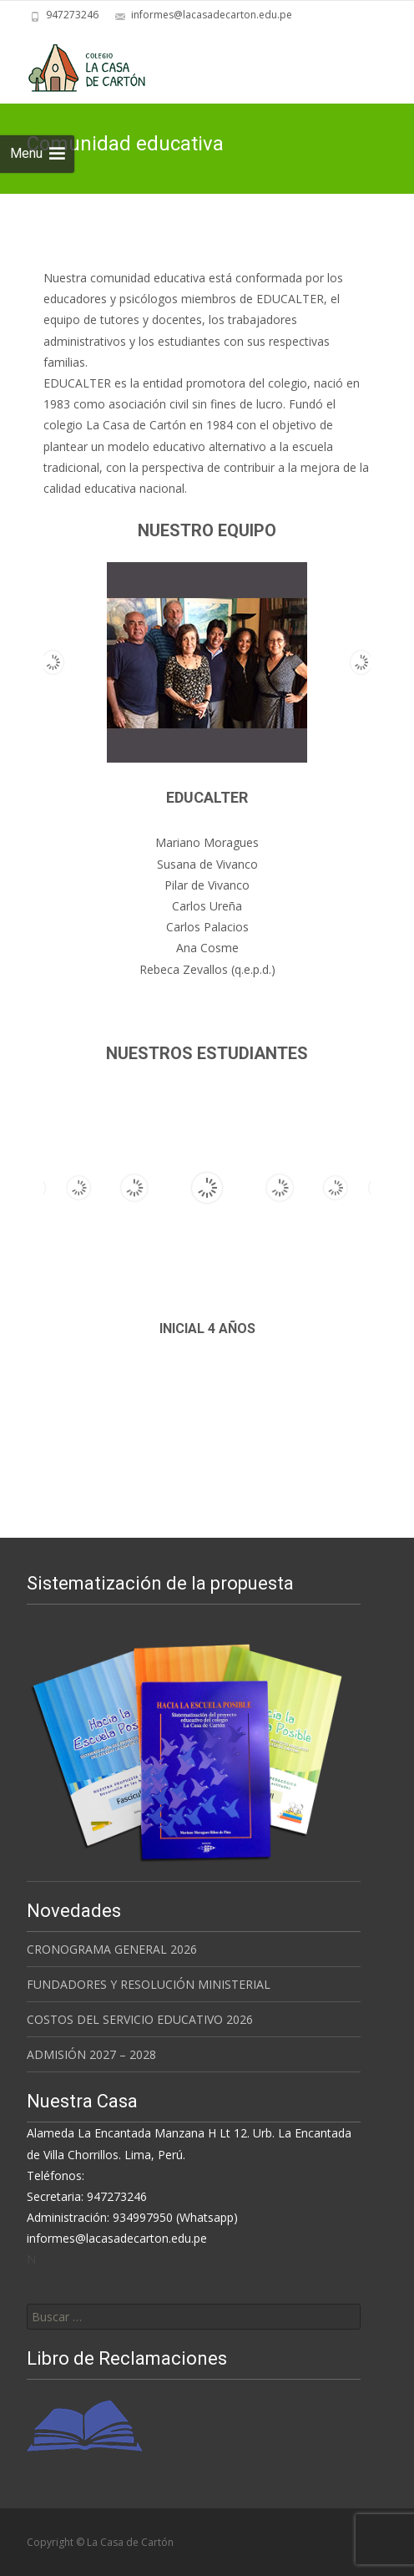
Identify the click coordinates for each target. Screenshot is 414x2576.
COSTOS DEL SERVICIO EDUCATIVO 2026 (140, 2019)
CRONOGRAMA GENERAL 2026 (112, 1949)
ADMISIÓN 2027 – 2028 (91, 2054)
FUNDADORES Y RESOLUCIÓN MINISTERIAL (148, 1984)
